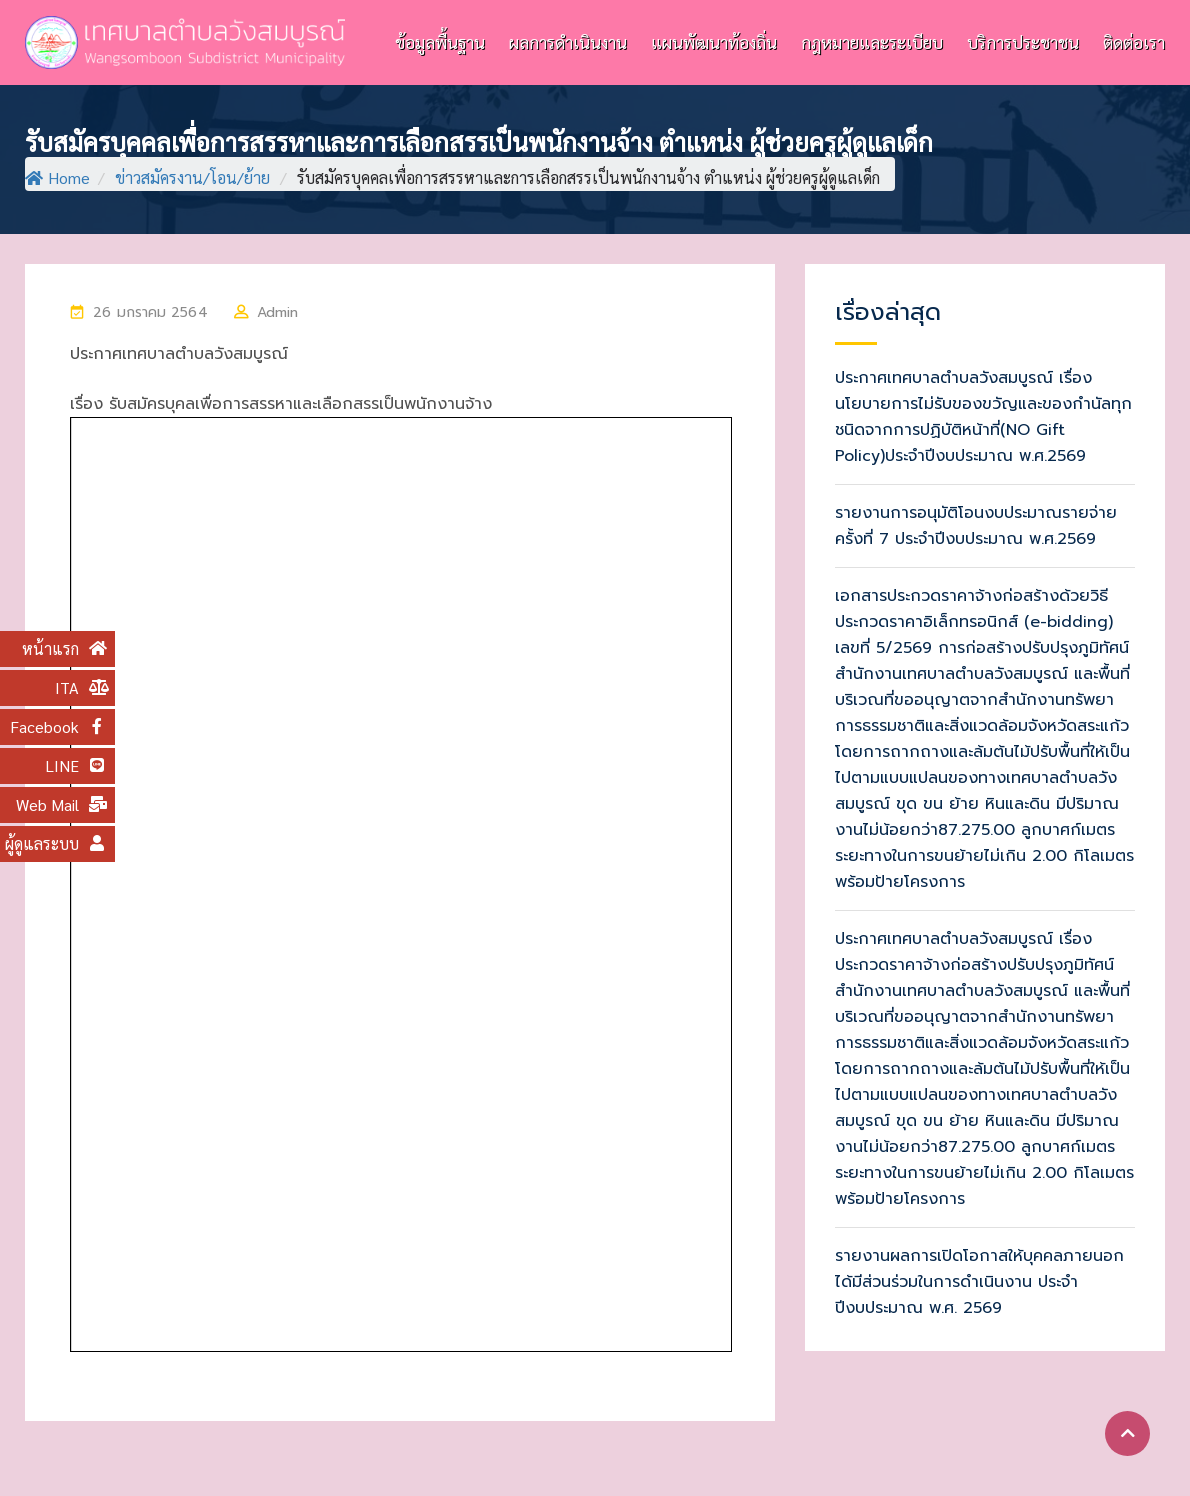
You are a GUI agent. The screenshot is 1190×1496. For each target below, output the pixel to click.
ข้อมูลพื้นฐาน (440, 42)
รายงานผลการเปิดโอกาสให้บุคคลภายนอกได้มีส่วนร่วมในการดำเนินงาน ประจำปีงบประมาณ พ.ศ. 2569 (979, 1282)
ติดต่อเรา (1134, 42)
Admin (278, 312)
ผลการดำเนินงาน (568, 42)
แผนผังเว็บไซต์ (1102, 1449)
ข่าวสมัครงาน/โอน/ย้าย (192, 177)
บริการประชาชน (1023, 42)
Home (57, 177)
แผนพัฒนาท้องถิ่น (714, 42)
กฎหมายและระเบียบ (872, 42)
